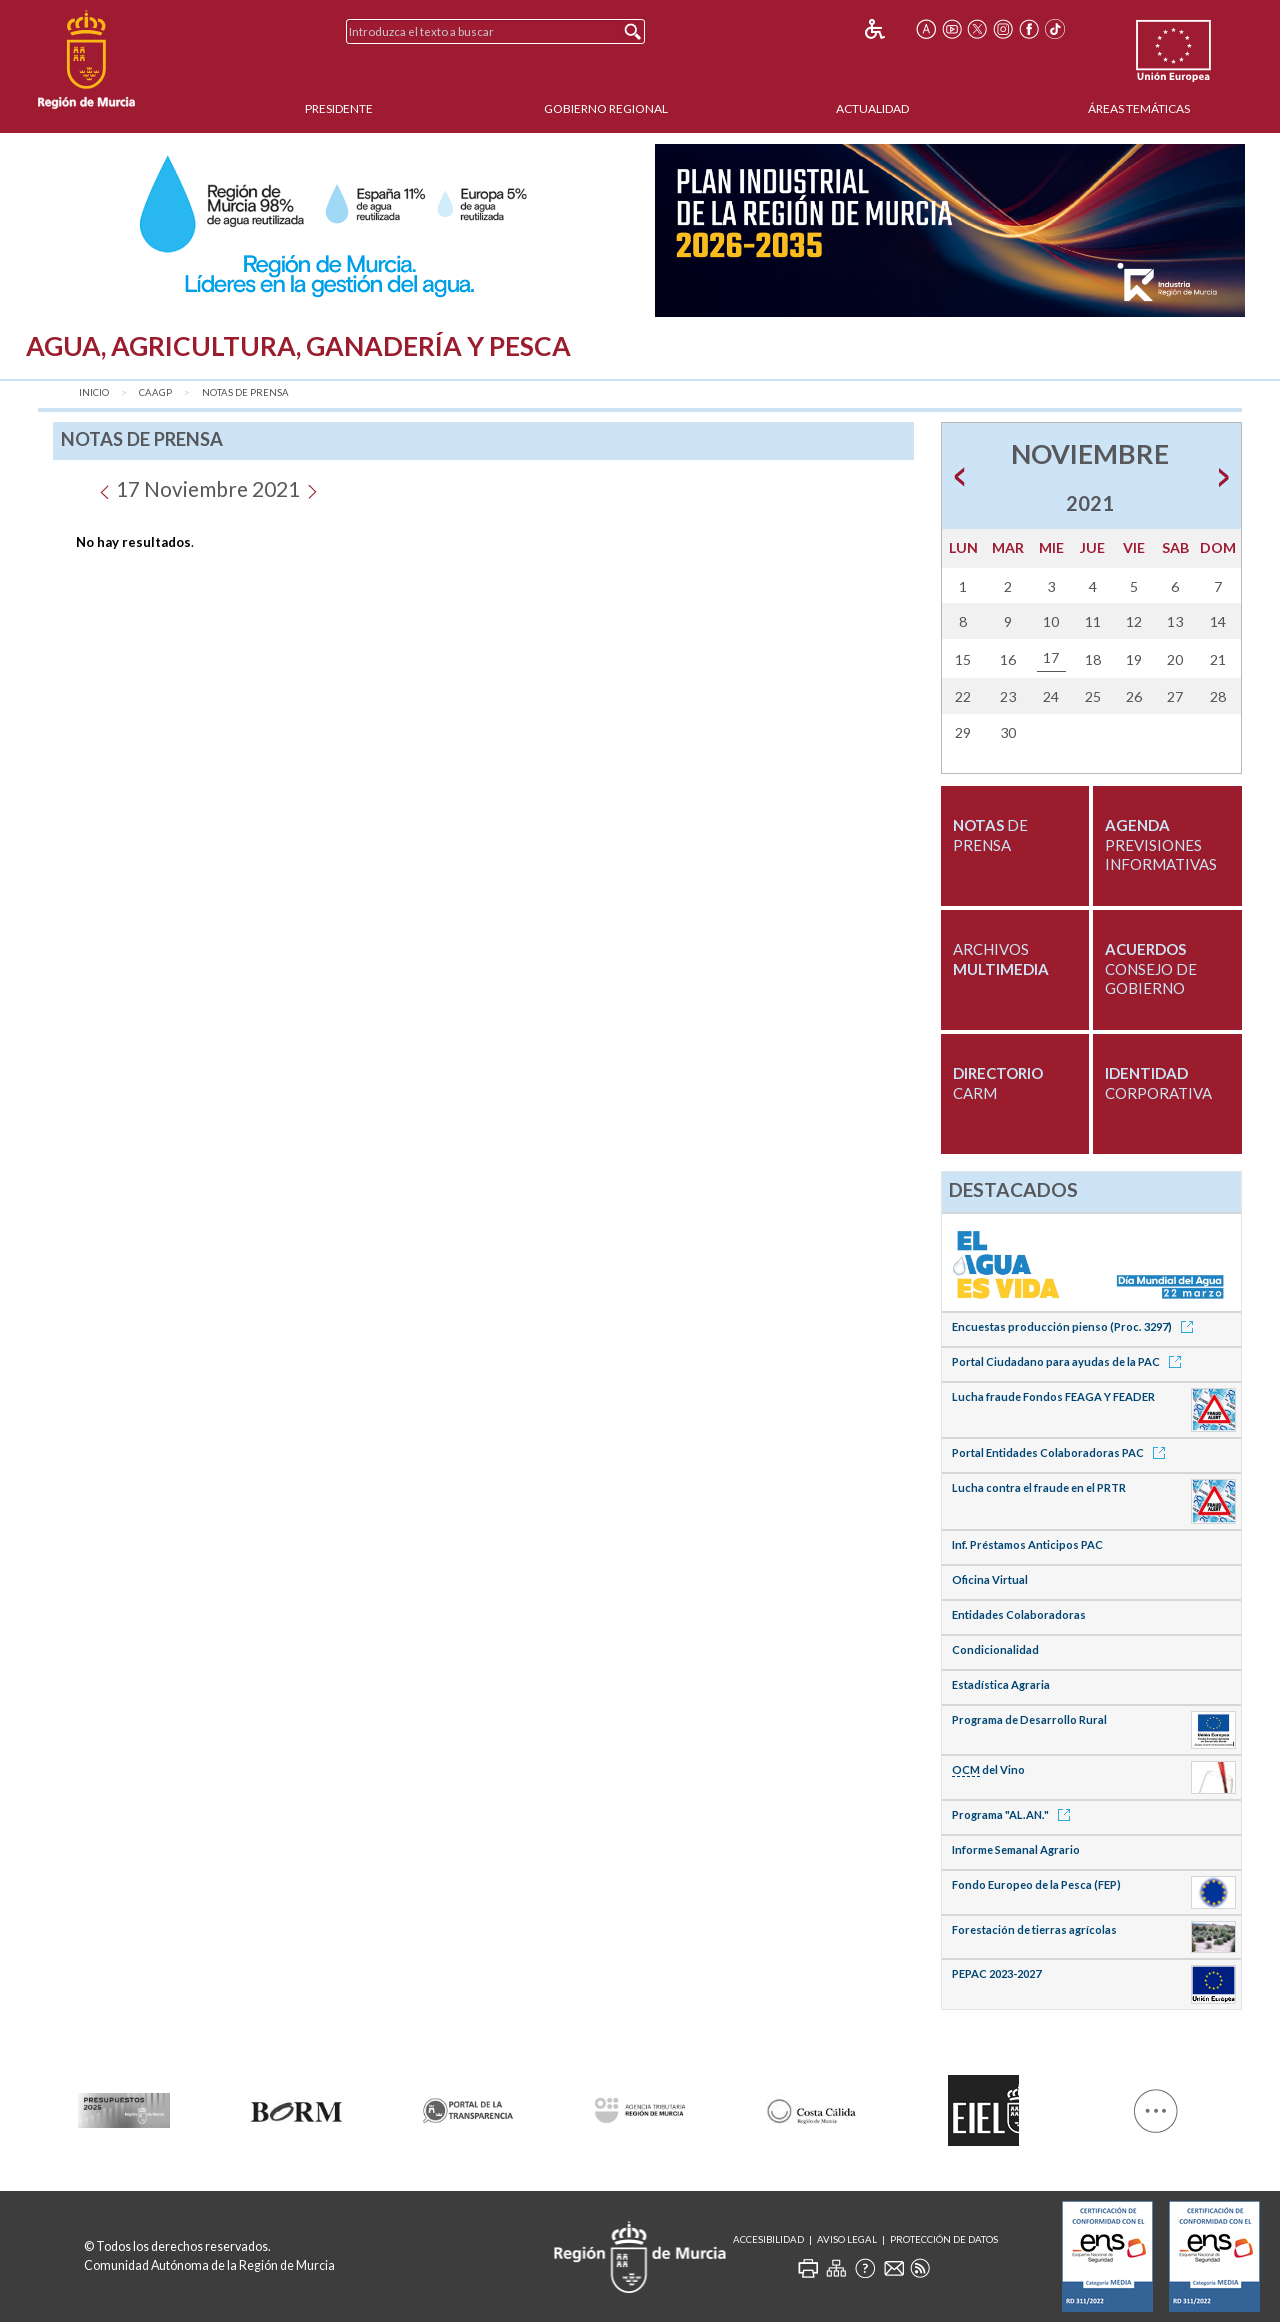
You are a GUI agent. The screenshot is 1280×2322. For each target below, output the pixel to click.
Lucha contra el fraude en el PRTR (1039, 1487)
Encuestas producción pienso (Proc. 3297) (1076, 1326)
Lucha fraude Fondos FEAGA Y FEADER (1053, 1396)
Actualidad (872, 108)
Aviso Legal (847, 2239)
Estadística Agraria (1001, 1684)
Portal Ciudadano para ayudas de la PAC (1070, 1361)
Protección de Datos (944, 2239)
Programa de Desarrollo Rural (1029, 1719)
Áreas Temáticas (1139, 108)
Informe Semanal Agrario (1016, 1849)
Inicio (94, 392)
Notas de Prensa (245, 392)
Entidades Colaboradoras (1019, 1614)
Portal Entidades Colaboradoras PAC (1062, 1452)
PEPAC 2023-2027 (996, 1973)
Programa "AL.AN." (1014, 1814)
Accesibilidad (768, 2239)
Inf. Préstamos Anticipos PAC (1027, 1544)
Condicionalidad (995, 1649)
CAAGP (155, 392)
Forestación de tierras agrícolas (1034, 1929)
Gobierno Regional (606, 108)
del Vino (988, 1770)
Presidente (339, 108)
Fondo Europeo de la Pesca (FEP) (1036, 1884)
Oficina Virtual (990, 1579)
